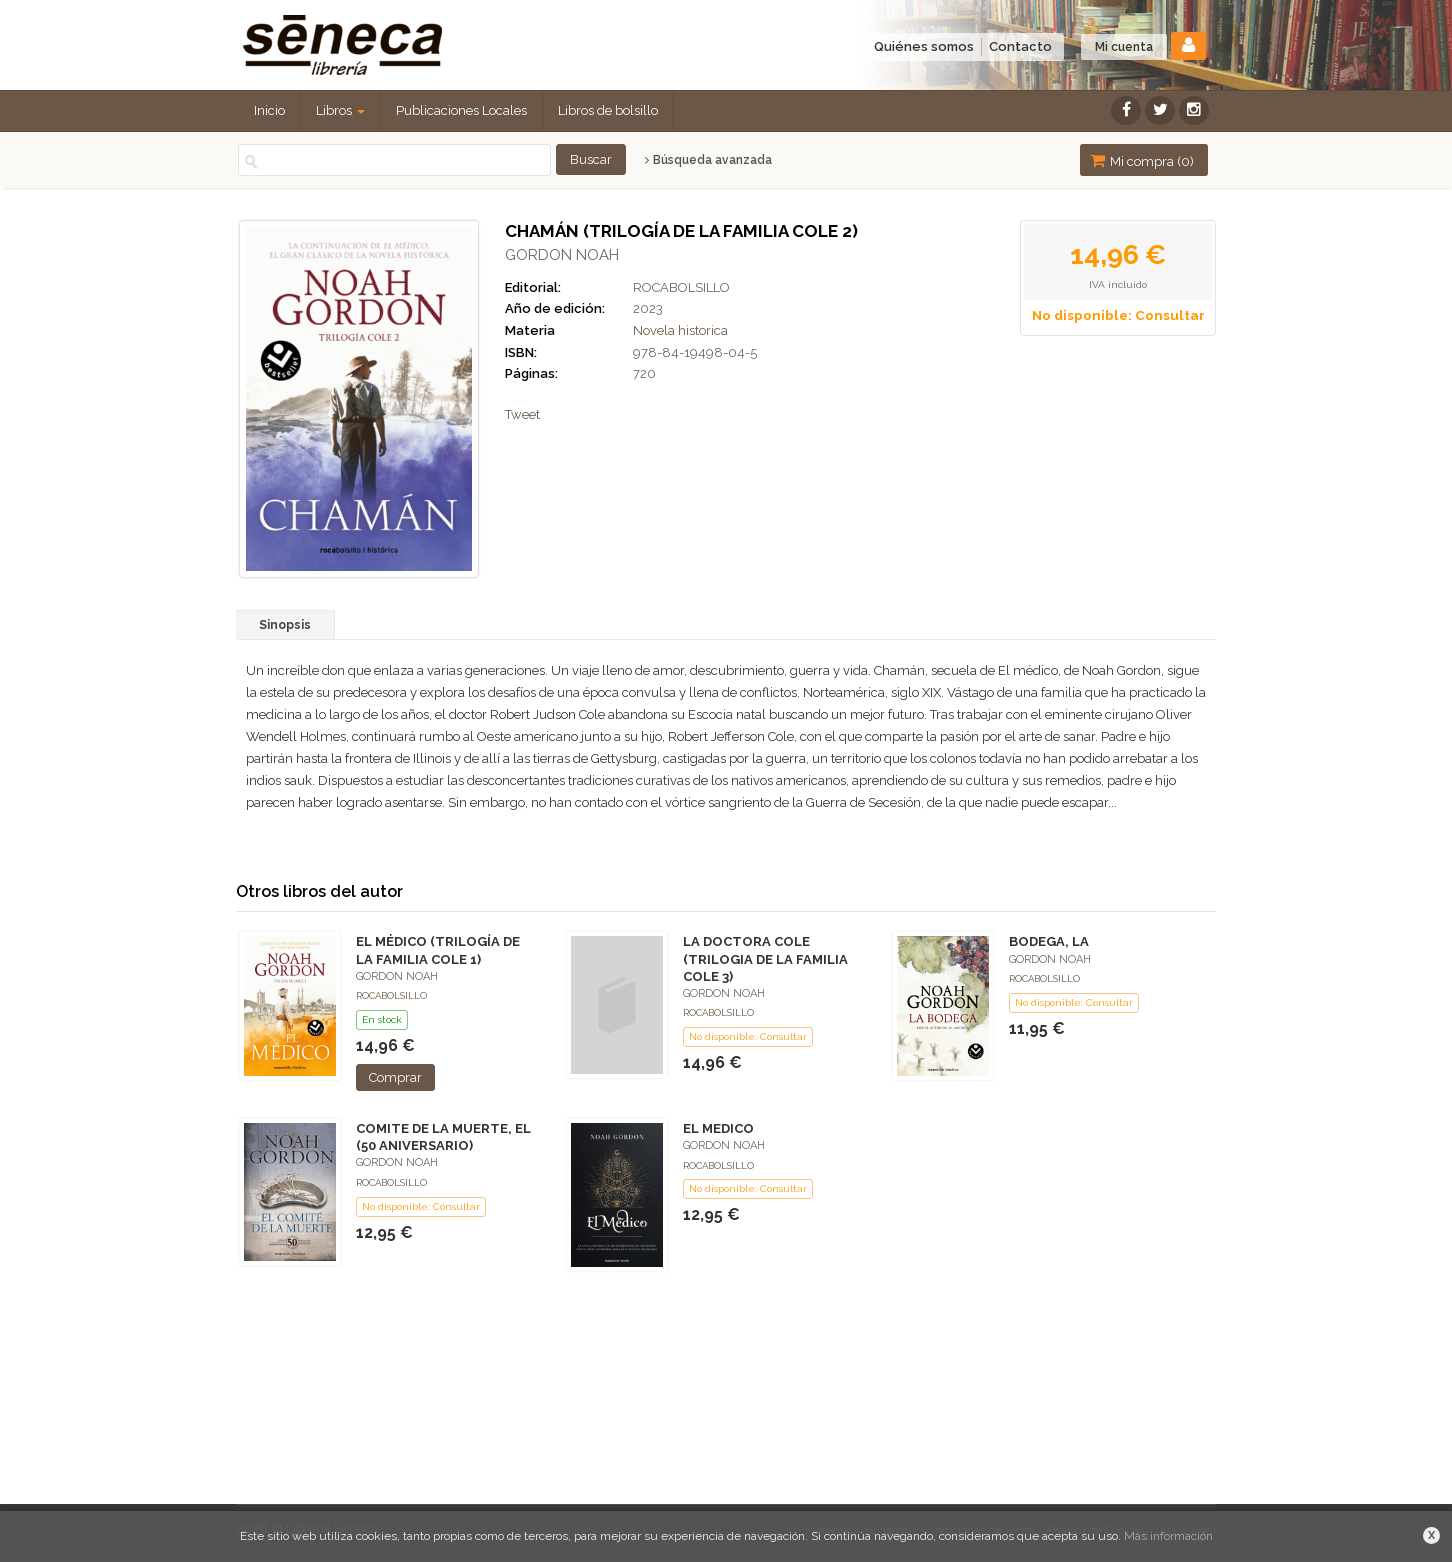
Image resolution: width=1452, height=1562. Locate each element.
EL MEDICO (718, 1128)
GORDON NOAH (562, 255)
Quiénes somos (924, 46)
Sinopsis (285, 625)
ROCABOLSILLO (681, 287)
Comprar (395, 1077)
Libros (340, 110)
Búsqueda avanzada (708, 160)
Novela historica (680, 330)
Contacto (1020, 46)
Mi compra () (1142, 160)
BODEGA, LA (1049, 941)
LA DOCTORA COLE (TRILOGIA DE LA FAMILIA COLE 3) (765, 958)
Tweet (522, 414)
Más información (1168, 1536)
